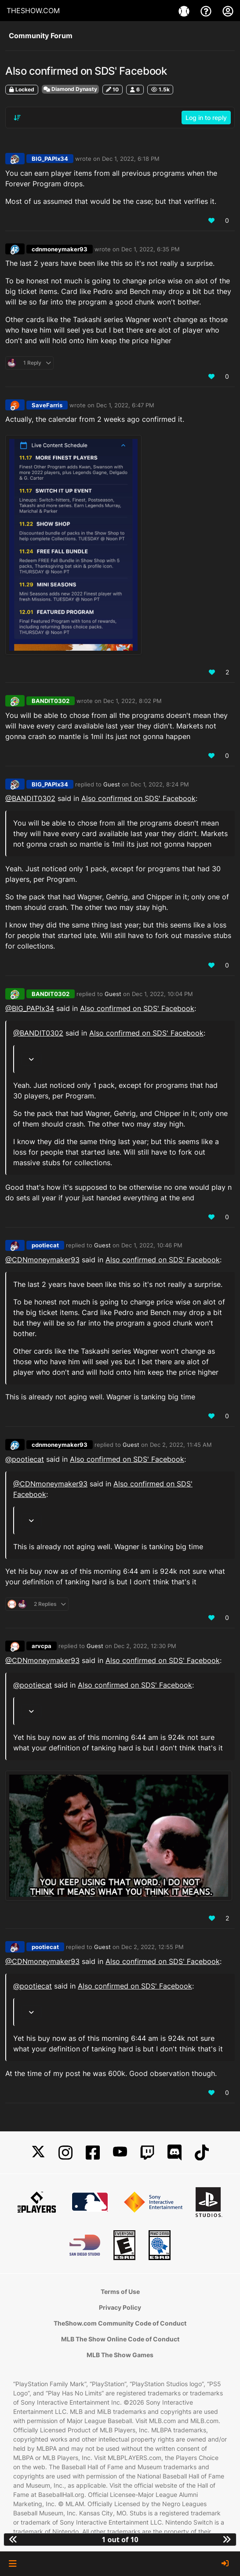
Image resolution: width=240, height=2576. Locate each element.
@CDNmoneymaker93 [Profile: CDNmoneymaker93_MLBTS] (42, 1259)
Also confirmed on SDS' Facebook (138, 798)
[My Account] (227, 10)
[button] (13, 2563)
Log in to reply (206, 117)
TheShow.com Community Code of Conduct (120, 2323)
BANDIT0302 (50, 700)
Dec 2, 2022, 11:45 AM (181, 1444)
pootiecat (45, 1245)
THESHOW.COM (33, 10)
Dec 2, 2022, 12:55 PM (152, 1946)
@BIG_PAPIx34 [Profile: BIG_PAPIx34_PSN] (29, 1008)
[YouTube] (120, 2153)
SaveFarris (47, 405)
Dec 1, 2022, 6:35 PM (150, 249)
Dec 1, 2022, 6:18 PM (131, 158)
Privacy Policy (120, 2307)
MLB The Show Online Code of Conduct (120, 2339)
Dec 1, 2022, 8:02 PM (132, 700)
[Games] (185, 10)
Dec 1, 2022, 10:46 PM (151, 1245)
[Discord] (174, 2153)
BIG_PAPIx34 (50, 158)
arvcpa (41, 1645)
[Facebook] (93, 2153)
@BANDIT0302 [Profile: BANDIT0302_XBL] (30, 798)
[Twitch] (147, 2153)
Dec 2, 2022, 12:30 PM (145, 1645)
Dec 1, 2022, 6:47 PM (125, 405)
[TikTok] (202, 2153)
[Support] (207, 10)
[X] (38, 2153)
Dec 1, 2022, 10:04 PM (162, 993)
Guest (111, 784)
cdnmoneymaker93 (59, 249)
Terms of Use (120, 2291)
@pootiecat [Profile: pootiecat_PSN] (24, 1459)
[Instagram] (65, 2153)
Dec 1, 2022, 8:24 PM (160, 784)
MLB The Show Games (120, 2355)
